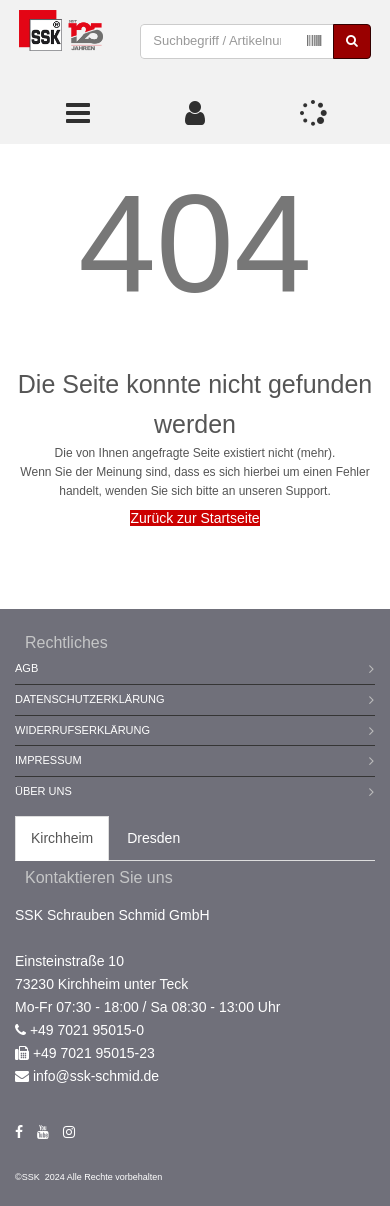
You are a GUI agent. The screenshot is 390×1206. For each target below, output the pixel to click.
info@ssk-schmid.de (96, 1076)
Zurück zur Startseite (194, 518)
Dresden (153, 838)
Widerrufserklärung (82, 730)
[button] (195, 113)
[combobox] (237, 41)
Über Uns (43, 791)
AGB (26, 668)
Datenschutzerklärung (90, 699)
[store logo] (61, 41)
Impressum (48, 760)
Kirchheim (62, 838)
